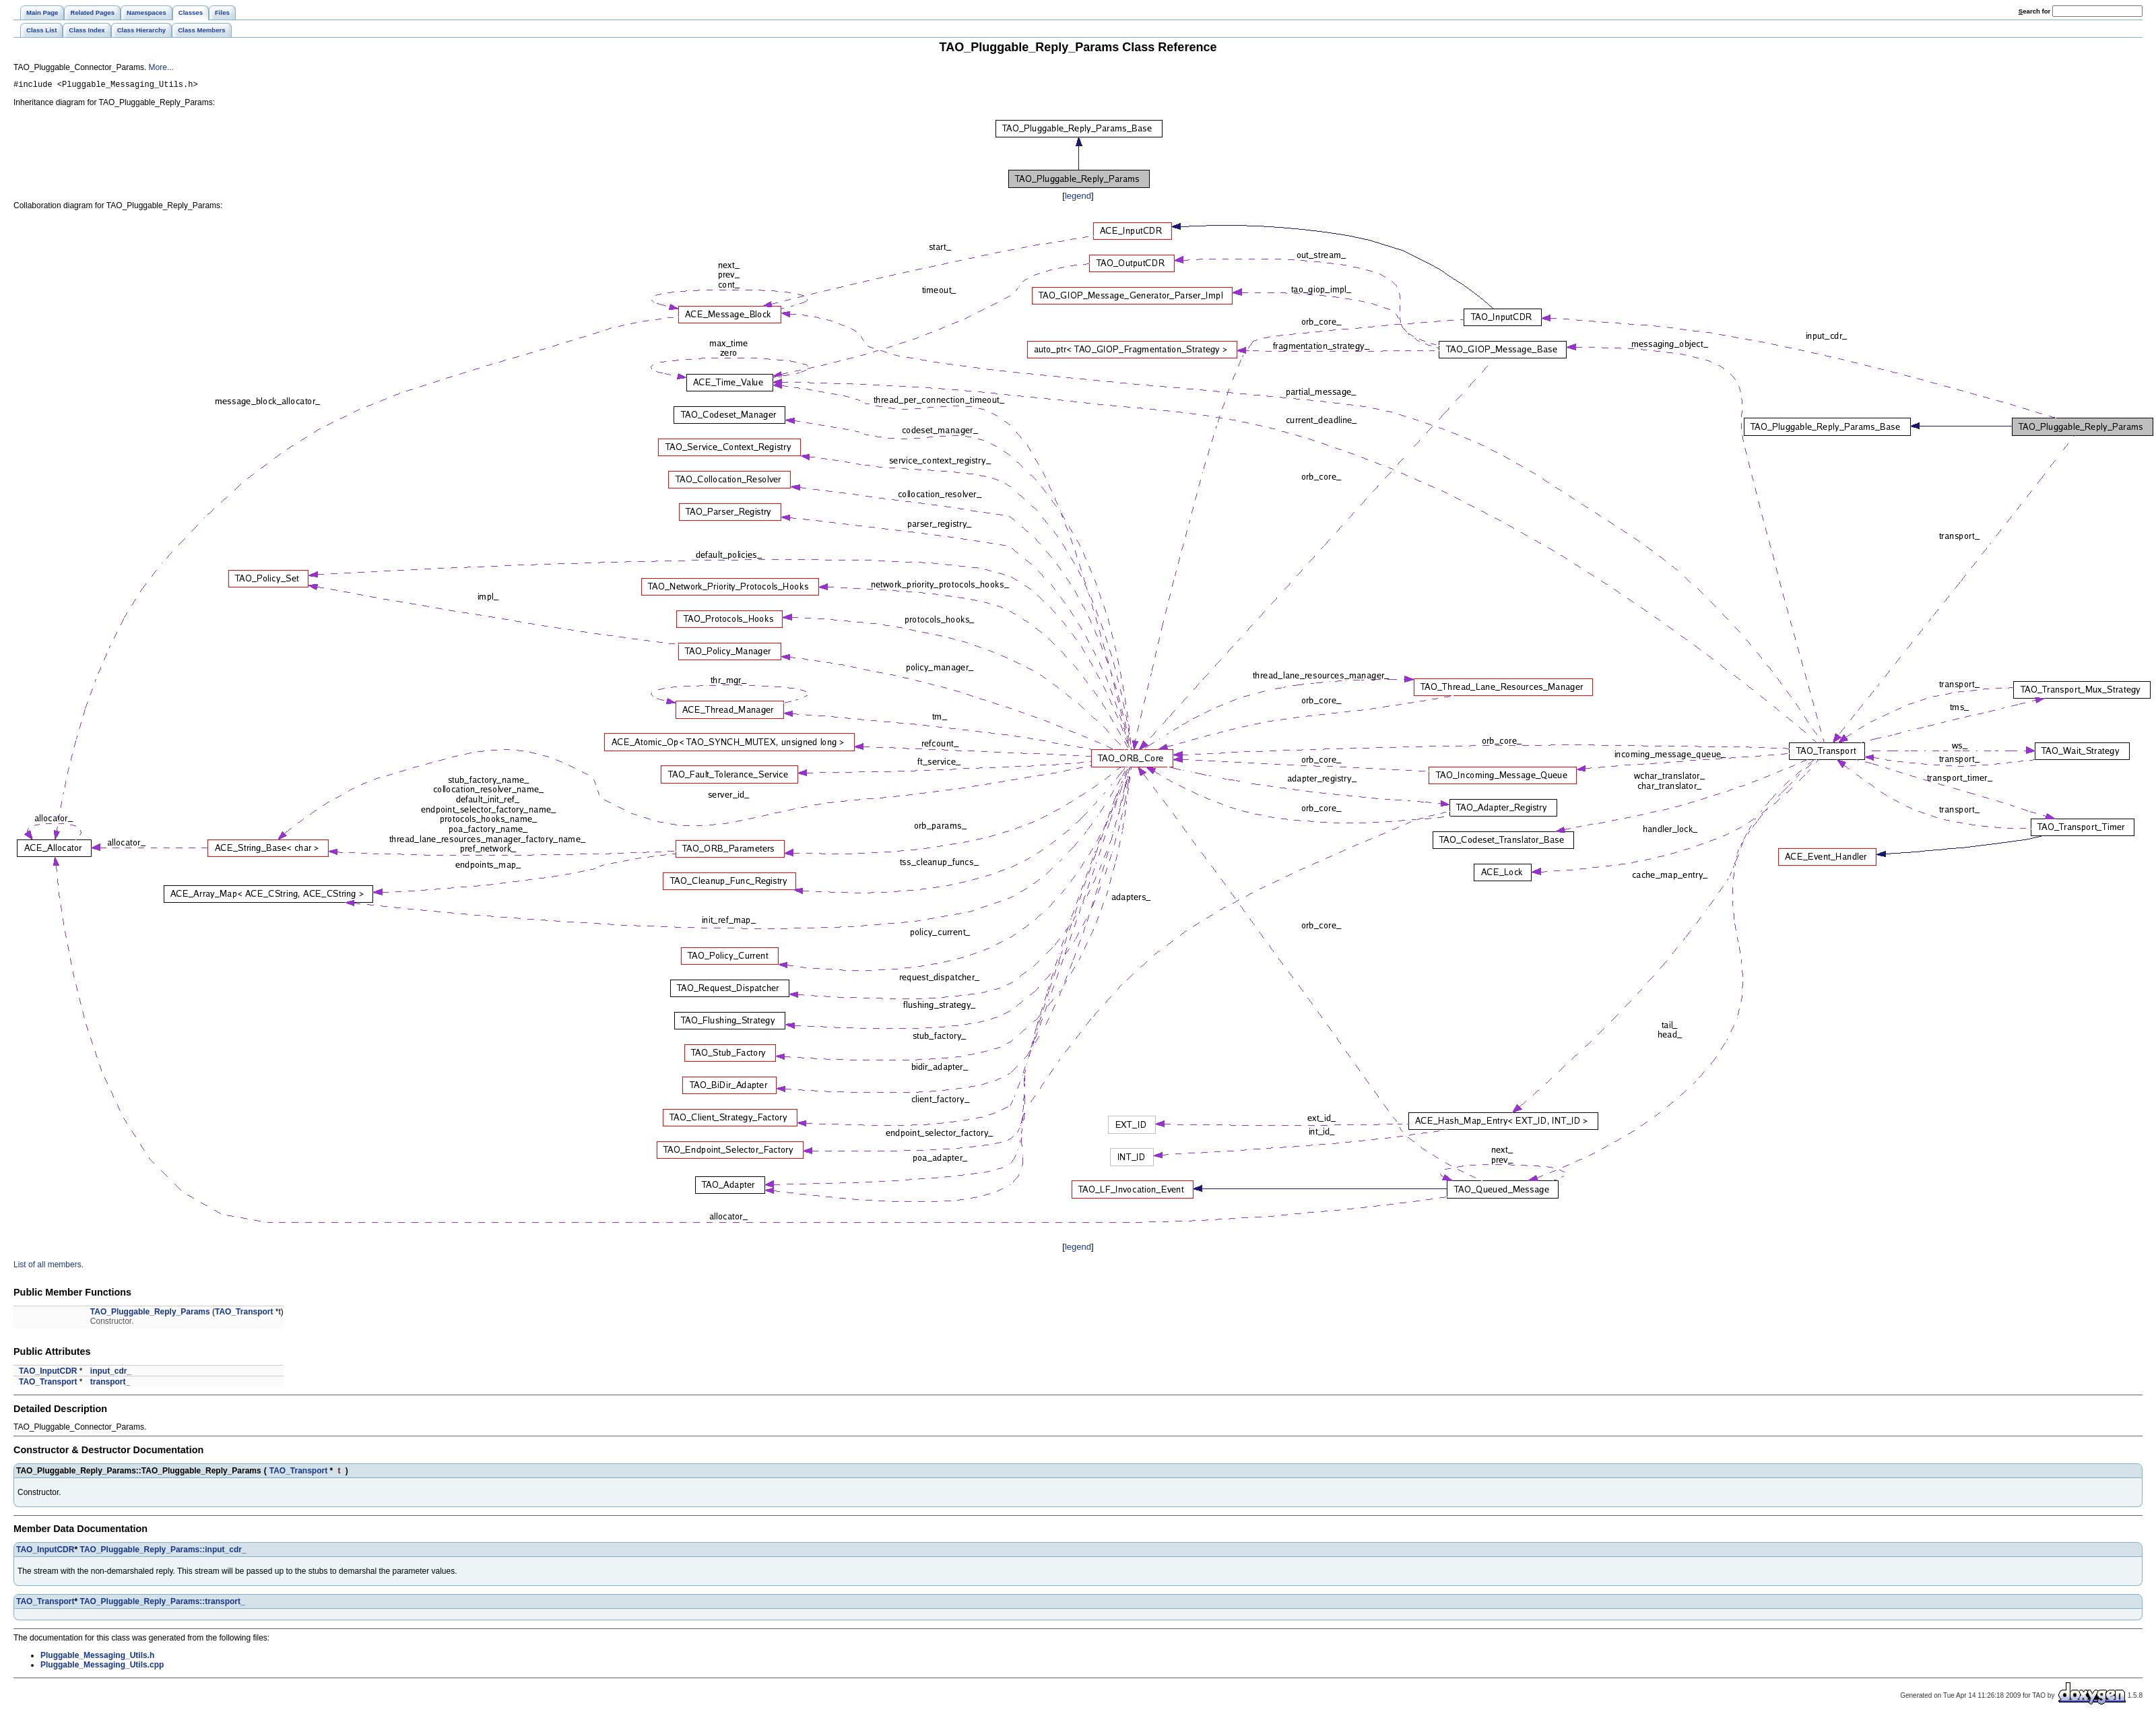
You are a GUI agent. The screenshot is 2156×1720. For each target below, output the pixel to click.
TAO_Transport (244, 1313)
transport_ (110, 1384)
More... (161, 67)
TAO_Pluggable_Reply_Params (150, 1313)
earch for (2034, 11)
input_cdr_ (110, 1373)
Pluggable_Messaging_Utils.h (97, 1657)
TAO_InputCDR (48, 1373)
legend (1078, 198)
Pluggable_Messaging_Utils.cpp (102, 1666)
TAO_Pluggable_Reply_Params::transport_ (161, 1603)
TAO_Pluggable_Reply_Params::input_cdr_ (162, 1551)
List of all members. (48, 1266)
